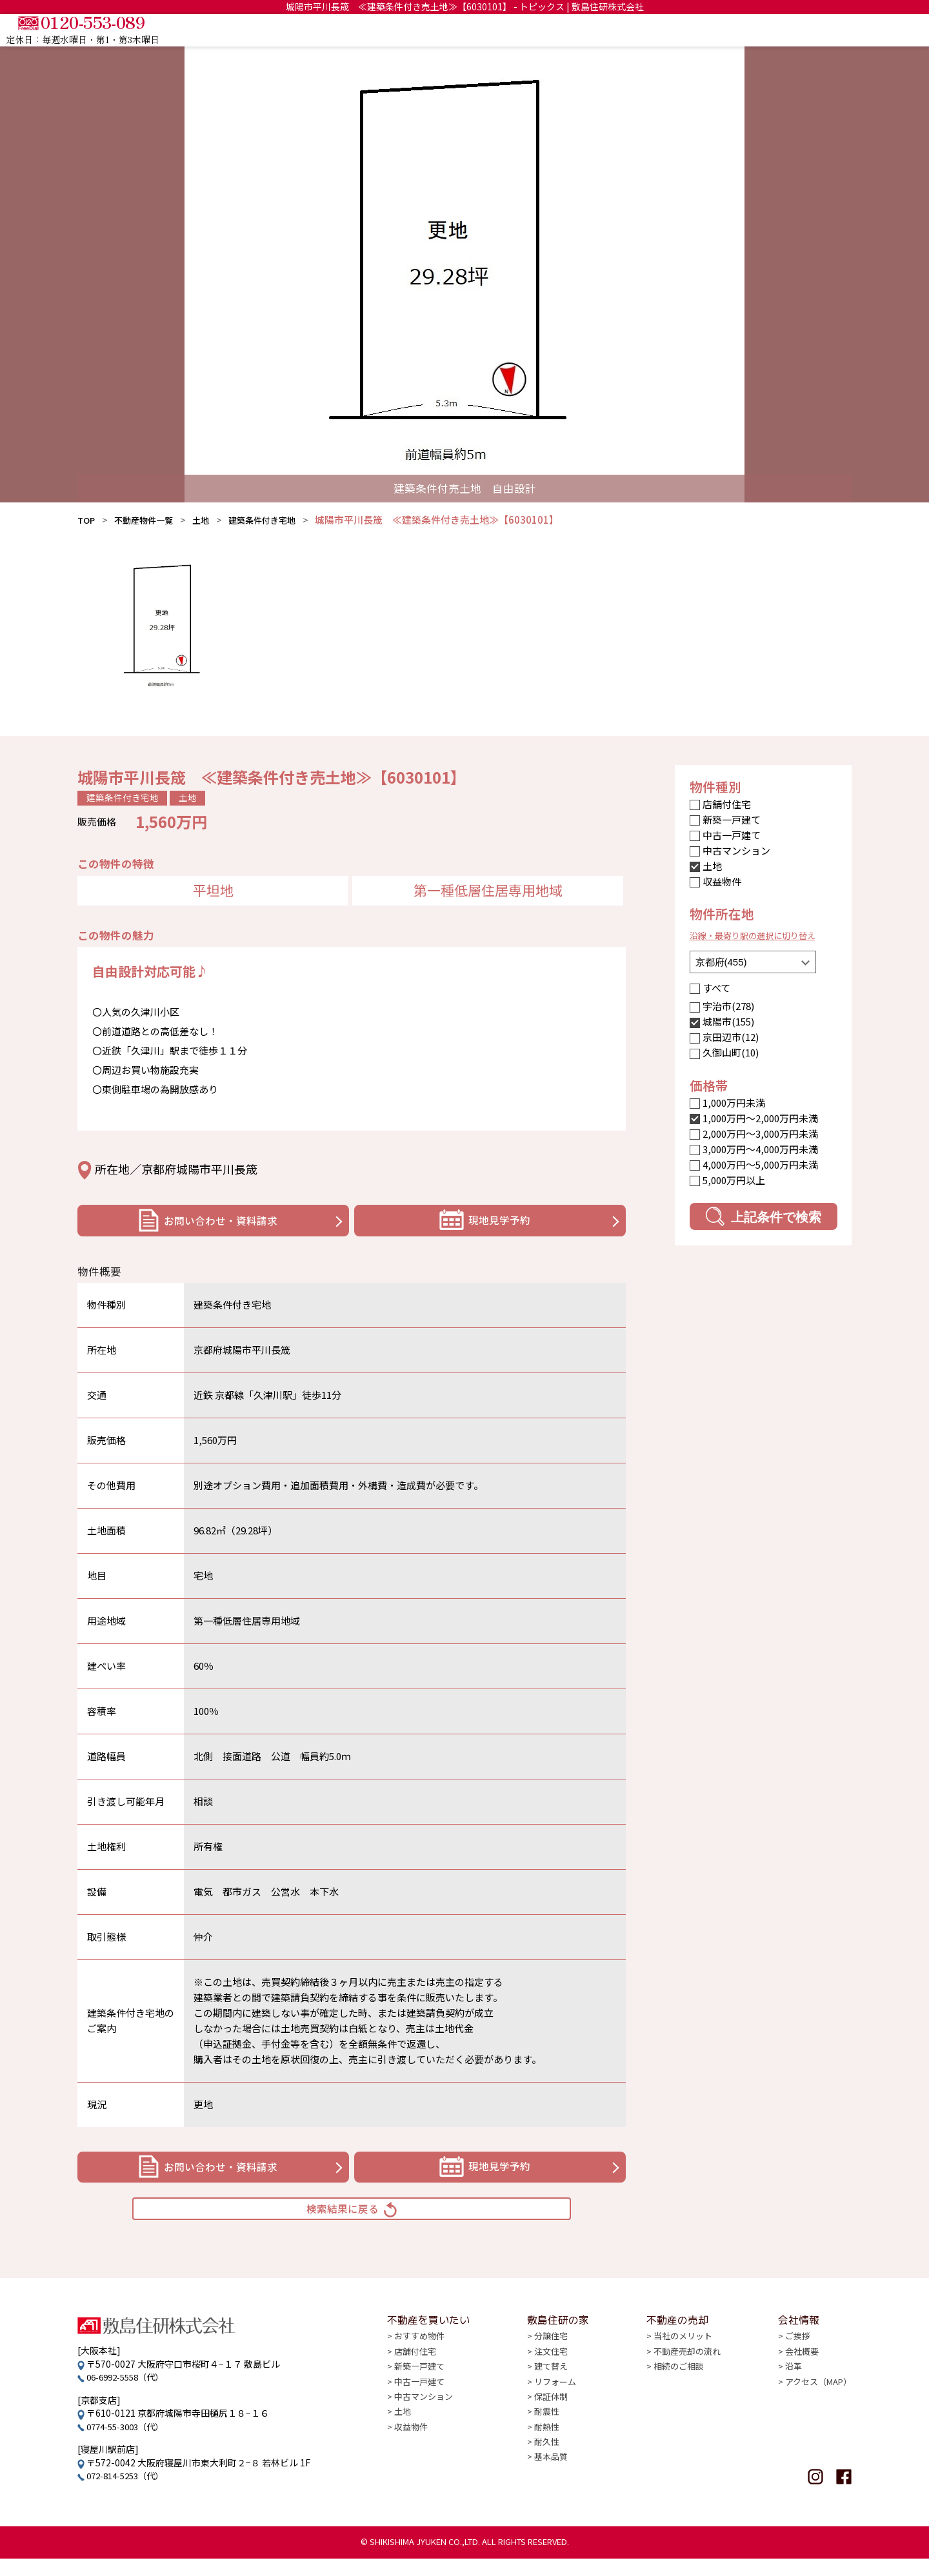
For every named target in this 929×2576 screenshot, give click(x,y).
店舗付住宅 (727, 804)
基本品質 (551, 2494)
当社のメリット (680, 2367)
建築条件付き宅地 (281, 519)
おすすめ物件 (421, 2367)
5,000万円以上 (734, 1180)
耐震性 (546, 2446)
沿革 (788, 2399)
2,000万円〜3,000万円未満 (760, 1133)
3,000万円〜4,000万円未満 (760, 1149)
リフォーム (555, 2414)
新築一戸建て (732, 819)
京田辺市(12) (731, 1037)
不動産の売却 (759, 30)
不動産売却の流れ (685, 2383)
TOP (515, 30)
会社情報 (830, 30)
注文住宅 (551, 2383)
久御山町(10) (731, 1052)
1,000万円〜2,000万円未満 (760, 1118)
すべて (716, 988)
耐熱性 (546, 2462)
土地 (213, 519)
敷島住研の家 (679, 30)
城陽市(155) (728, 1021)
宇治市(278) (728, 1006)
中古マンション (736, 850)
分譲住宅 (551, 2367)
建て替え (551, 2399)
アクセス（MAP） (815, 2414)
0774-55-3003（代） (129, 2443)
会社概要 (797, 2383)
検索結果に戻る (351, 2222)
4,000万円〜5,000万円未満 (760, 1164)
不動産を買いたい (587, 30)
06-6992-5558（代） (129, 2394)
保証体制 (551, 2430)
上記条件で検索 (763, 1216)
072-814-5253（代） (129, 2492)
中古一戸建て (732, 835)
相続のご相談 (676, 2399)
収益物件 (722, 881)
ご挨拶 (792, 2367)
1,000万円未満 (734, 1102)
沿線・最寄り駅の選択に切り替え (762, 935)
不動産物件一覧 (151, 519)
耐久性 (546, 2478)
